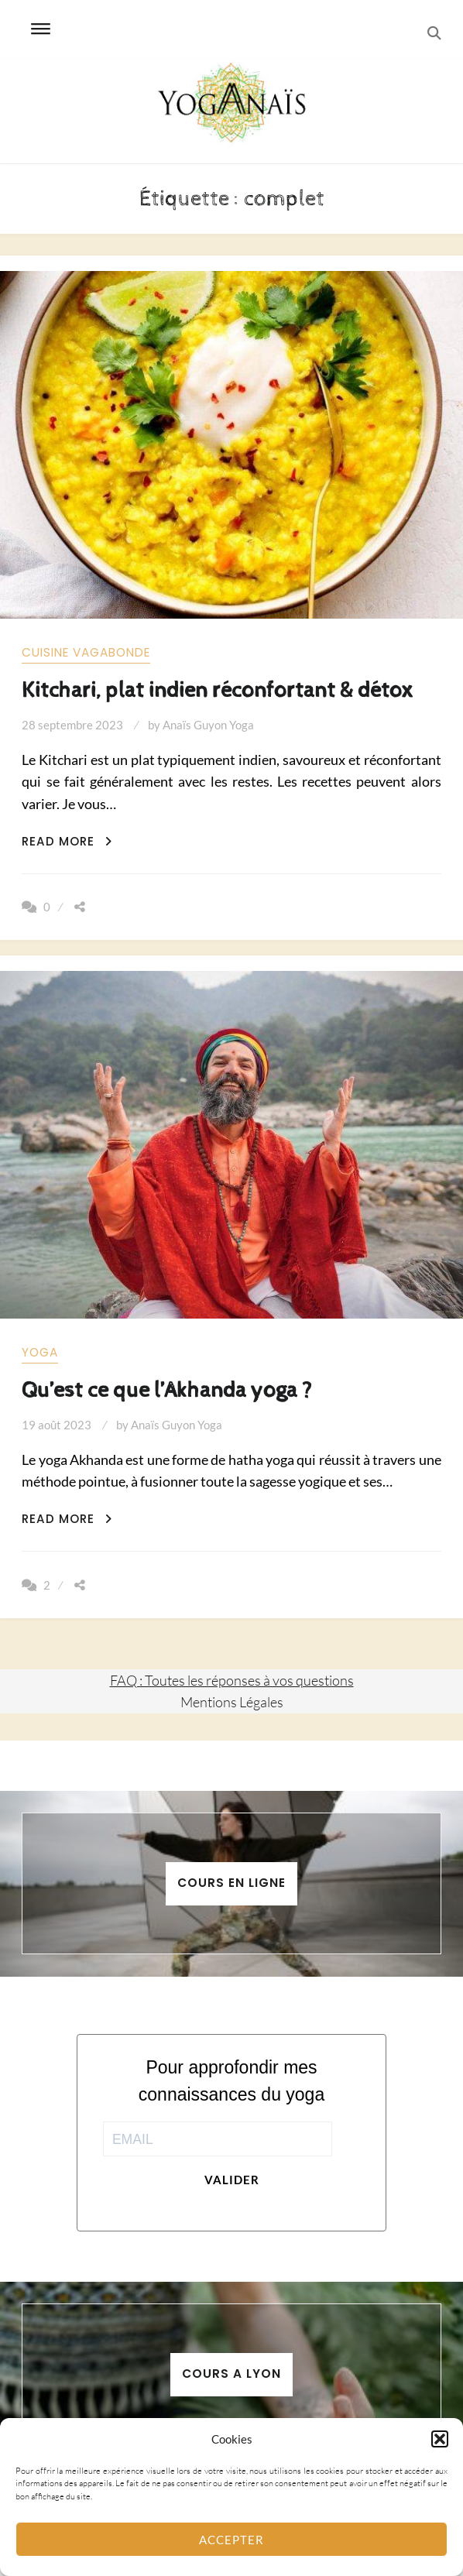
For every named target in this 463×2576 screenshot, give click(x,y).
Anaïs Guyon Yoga (208, 725)
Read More (67, 841)
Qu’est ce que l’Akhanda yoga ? (167, 1390)
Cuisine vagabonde (86, 652)
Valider (231, 2180)
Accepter (231, 2540)
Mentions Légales (231, 1701)
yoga (40, 1352)
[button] (440, 2439)
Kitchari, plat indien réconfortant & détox (217, 690)
